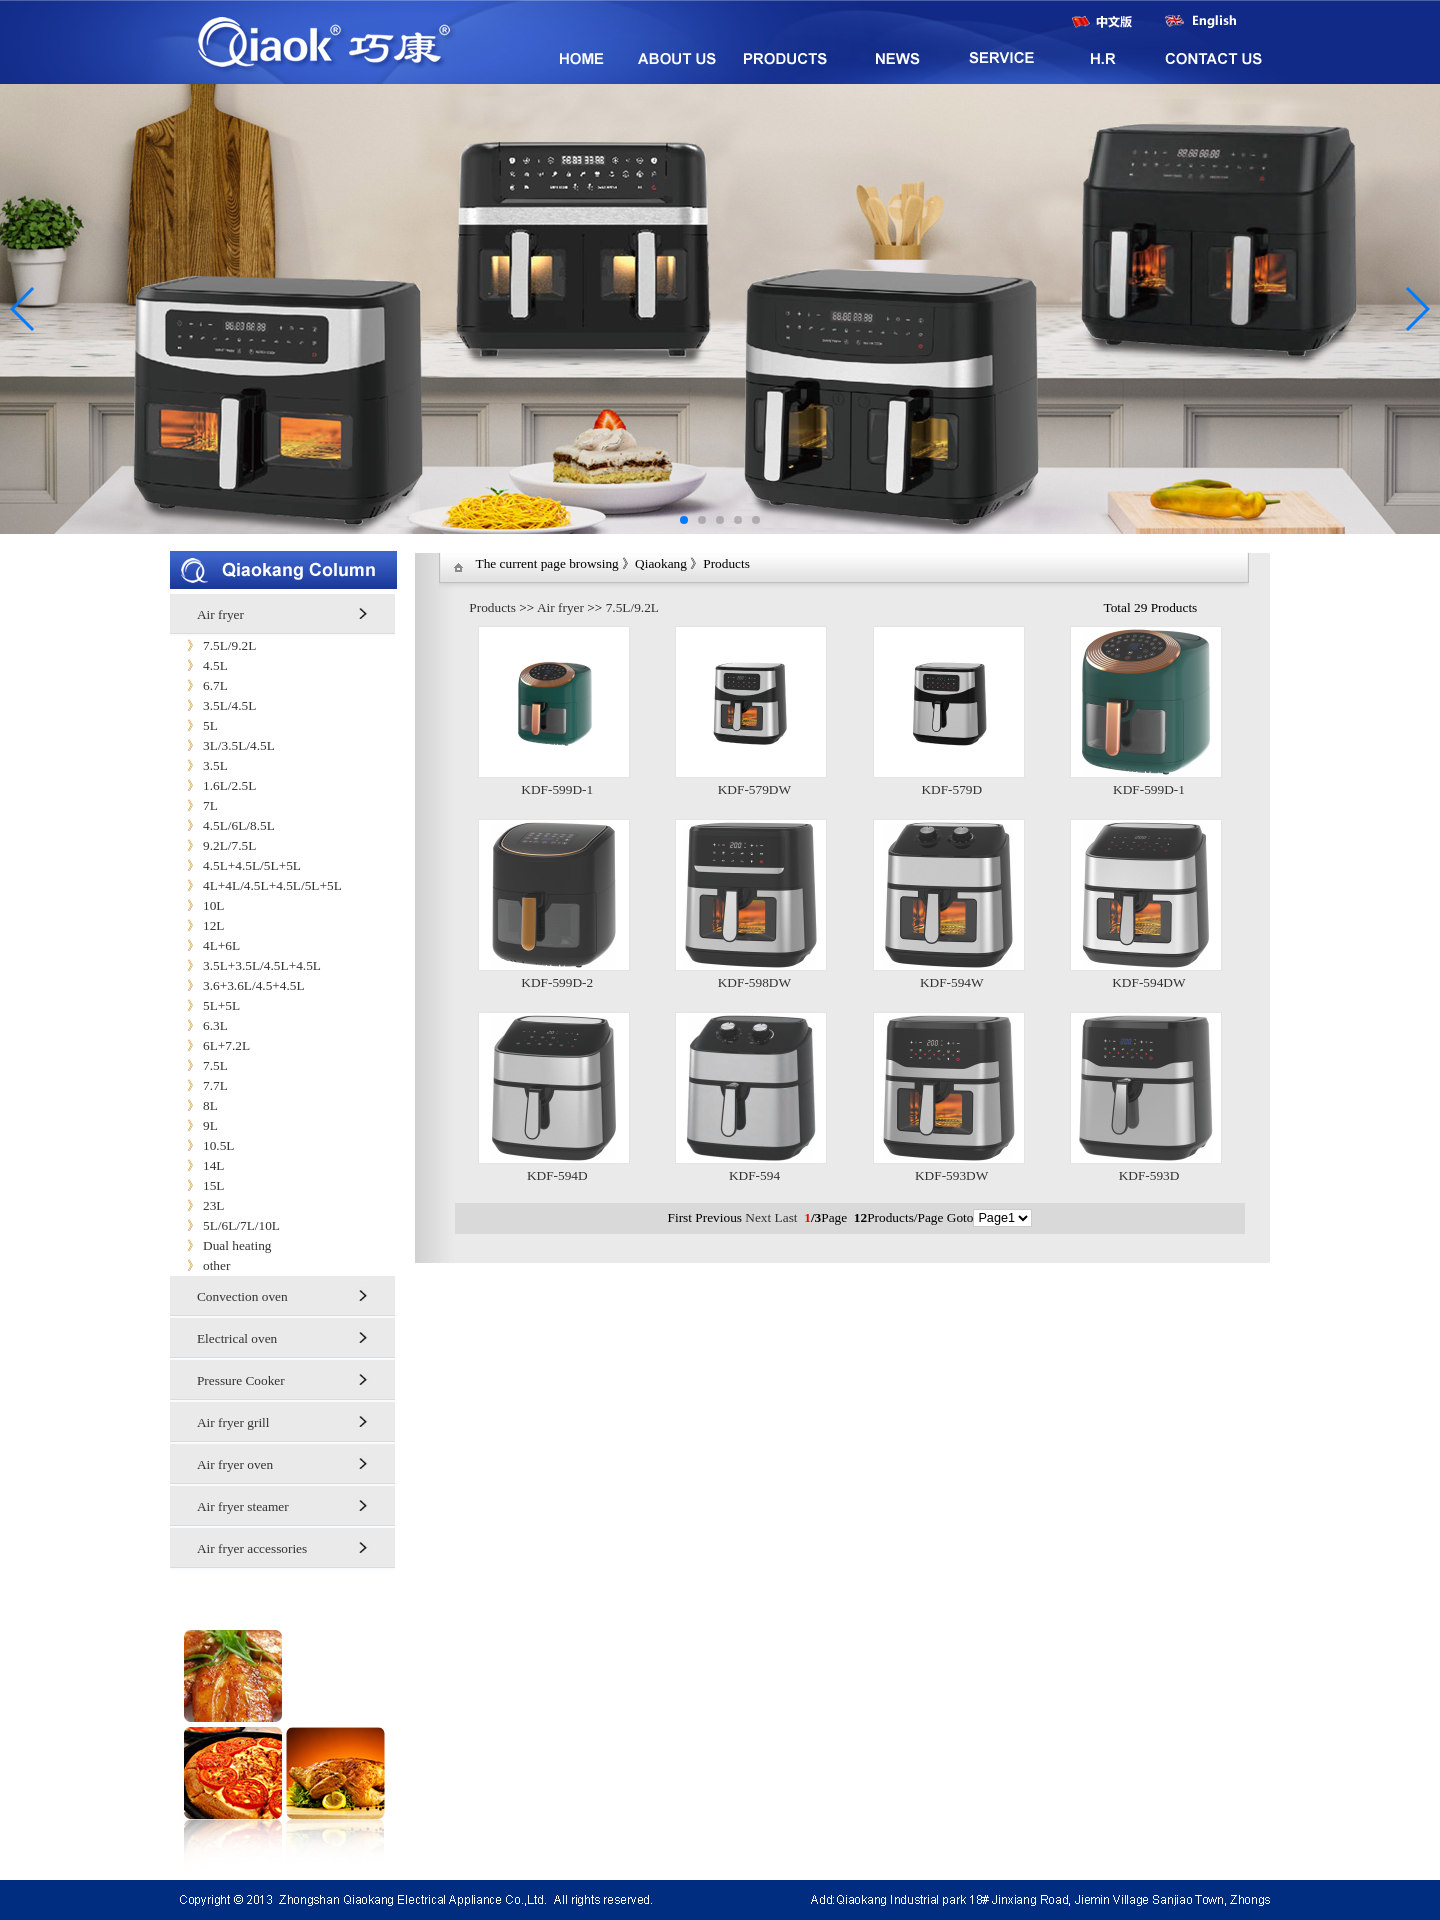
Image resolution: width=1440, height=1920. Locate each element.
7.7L (199, 1085)
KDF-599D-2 (557, 982)
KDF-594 (754, 1175)
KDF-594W (952, 982)
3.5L (199, 765)
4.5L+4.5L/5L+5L (235, 865)
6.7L (199, 685)
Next (758, 1217)
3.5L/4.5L (213, 705)
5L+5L (205, 1005)
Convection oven (242, 1296)
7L (194, 805)
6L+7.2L (210, 1045)
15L (197, 1185)
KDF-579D (951, 789)
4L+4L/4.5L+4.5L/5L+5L (256, 885)
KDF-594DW (1148, 982)
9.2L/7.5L (213, 845)
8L (194, 1105)
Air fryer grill (233, 1422)
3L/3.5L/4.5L (222, 745)
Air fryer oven (235, 1464)
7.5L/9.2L (213, 645)
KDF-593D (1149, 1175)
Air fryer (220, 614)
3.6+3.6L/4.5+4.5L (237, 985)
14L (197, 1165)
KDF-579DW (754, 789)
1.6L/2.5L (213, 785)
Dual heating (220, 1245)
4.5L (199, 665)
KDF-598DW (754, 982)
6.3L (199, 1025)
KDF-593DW (951, 1175)
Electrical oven (237, 1338)
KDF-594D (557, 1175)
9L (194, 1125)
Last (786, 1217)
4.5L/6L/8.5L (222, 825)
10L (197, 905)
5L (194, 725)
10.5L (202, 1145)
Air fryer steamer (243, 1506)
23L (197, 1205)
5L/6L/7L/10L (225, 1225)
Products (492, 607)
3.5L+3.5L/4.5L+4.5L (245, 965)
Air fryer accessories (252, 1548)
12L (197, 925)
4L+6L (205, 945)
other (200, 1265)
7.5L (199, 1065)
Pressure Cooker (241, 1380)
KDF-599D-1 (557, 789)
